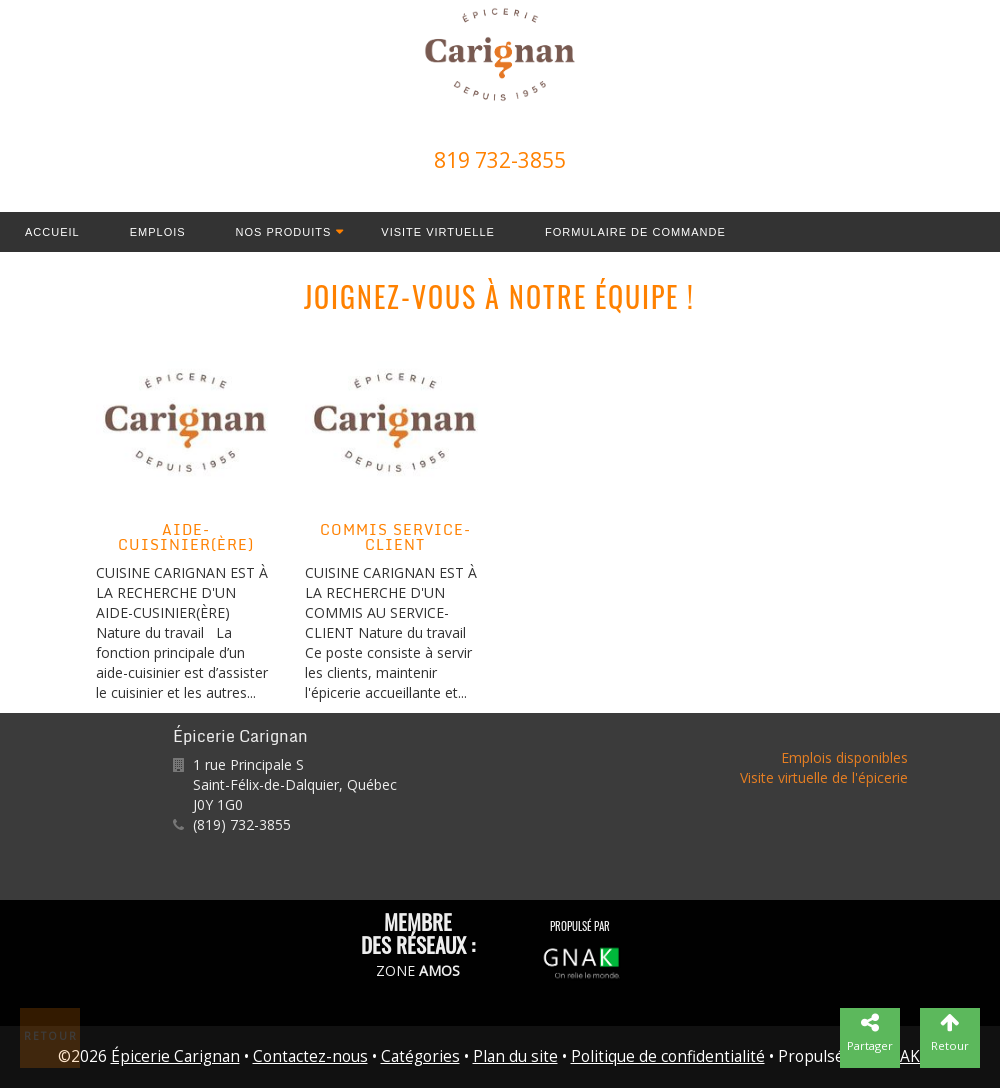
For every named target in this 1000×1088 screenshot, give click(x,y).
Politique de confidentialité (668, 1056)
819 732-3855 (500, 160)
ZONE (418, 970)
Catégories (420, 1056)
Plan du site (515, 1056)
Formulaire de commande (635, 232)
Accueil (52, 232)
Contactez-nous (310, 1056)
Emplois (158, 232)
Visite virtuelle (438, 232)
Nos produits (284, 232)
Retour (51, 1036)
